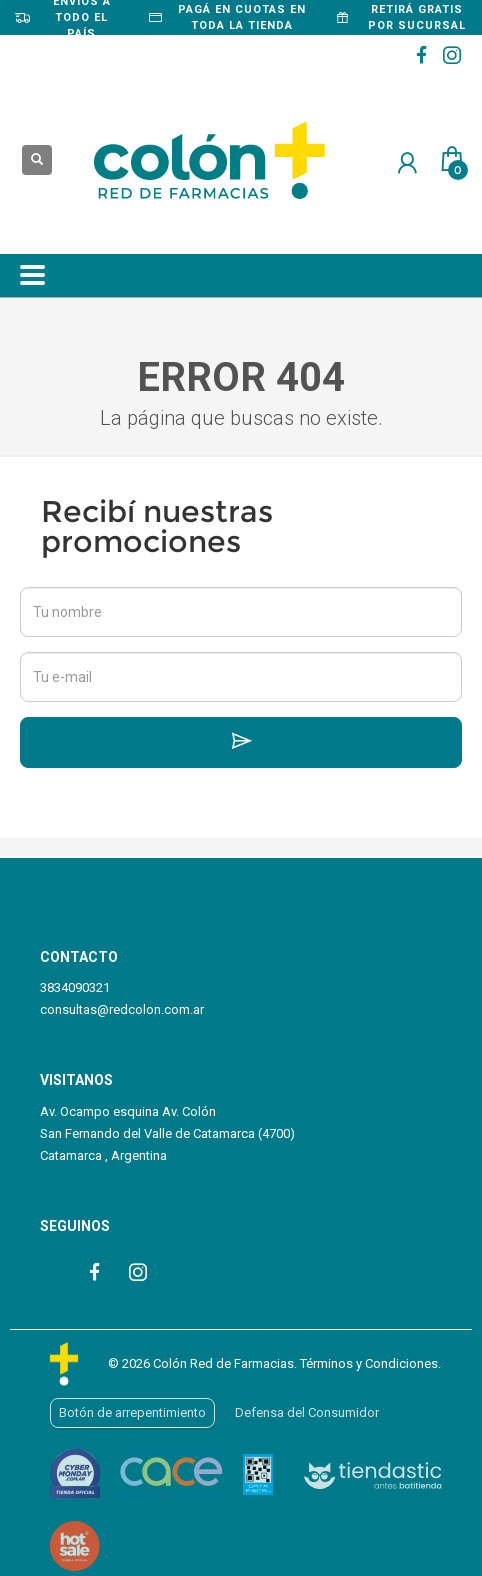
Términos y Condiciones (369, 1363)
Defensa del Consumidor (307, 1412)
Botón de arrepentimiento (132, 1412)
